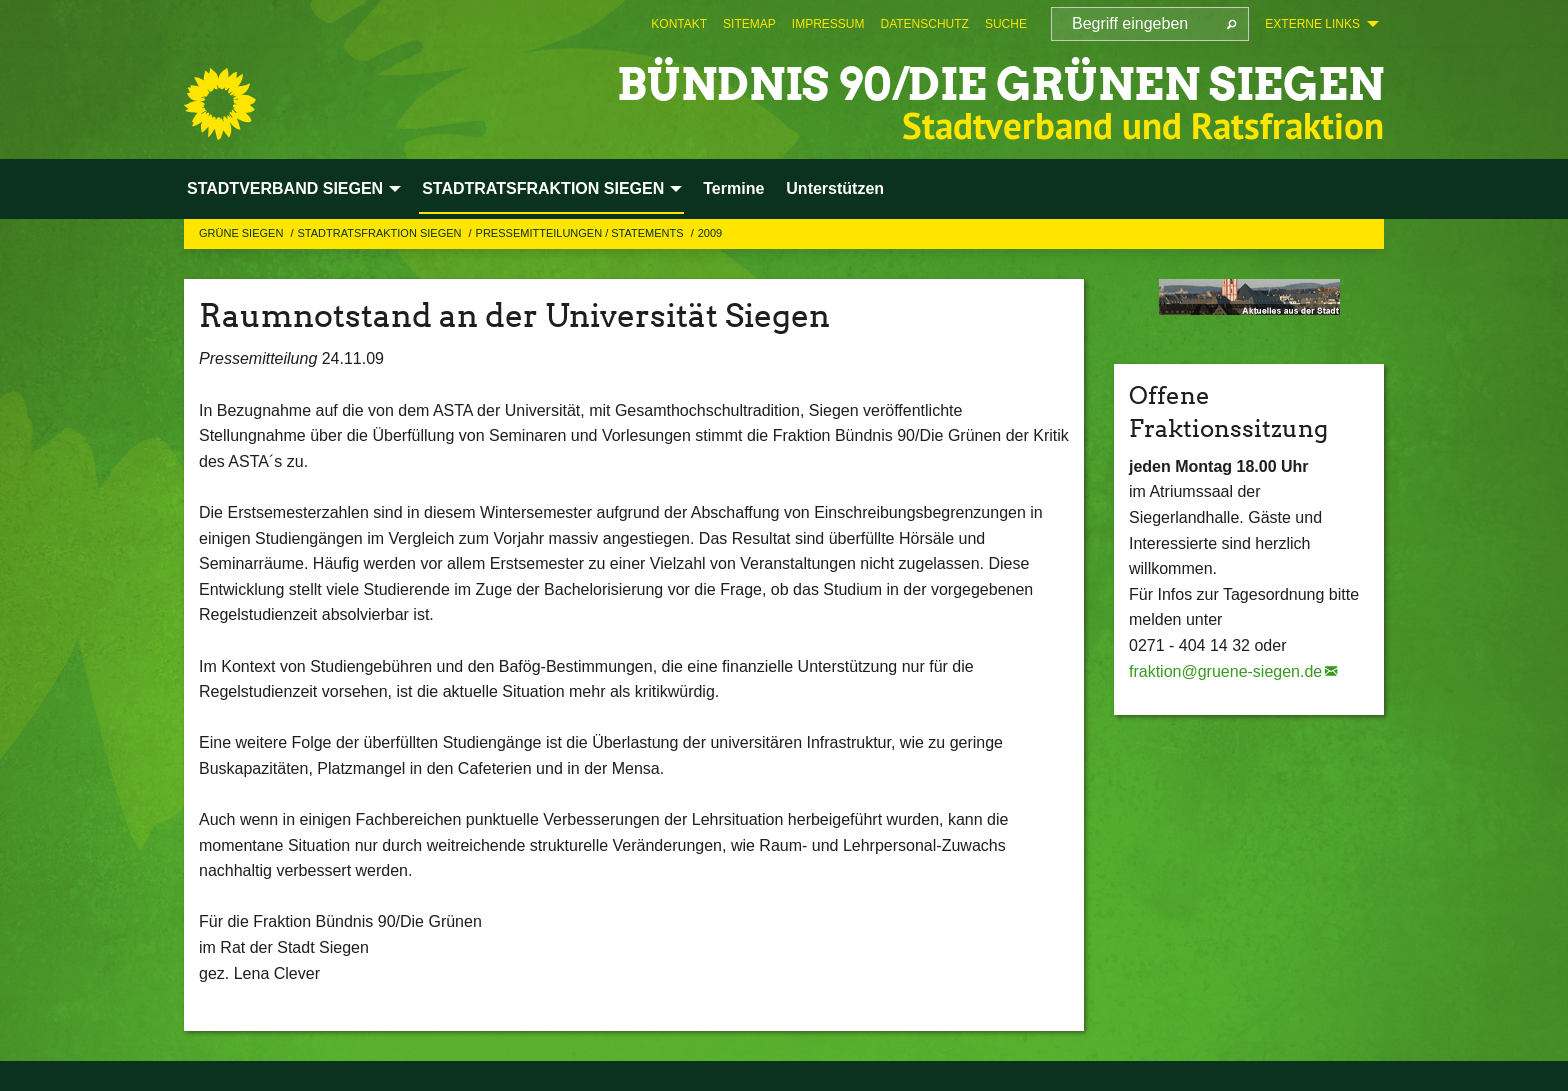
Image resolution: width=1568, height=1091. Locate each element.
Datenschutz (924, 24)
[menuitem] (679, 24)
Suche (1006, 24)
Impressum (828, 24)
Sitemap (749, 24)
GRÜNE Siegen (242, 233)
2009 (710, 233)
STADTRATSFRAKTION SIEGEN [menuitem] (543, 188)
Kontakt (679, 24)
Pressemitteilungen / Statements (581, 233)
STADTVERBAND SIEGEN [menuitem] (285, 188)
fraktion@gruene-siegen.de (1225, 671)
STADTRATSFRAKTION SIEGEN (380, 233)
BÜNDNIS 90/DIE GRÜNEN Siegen (1000, 84)
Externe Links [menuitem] (1312, 24)
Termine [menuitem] (733, 188)
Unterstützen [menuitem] (835, 188)
